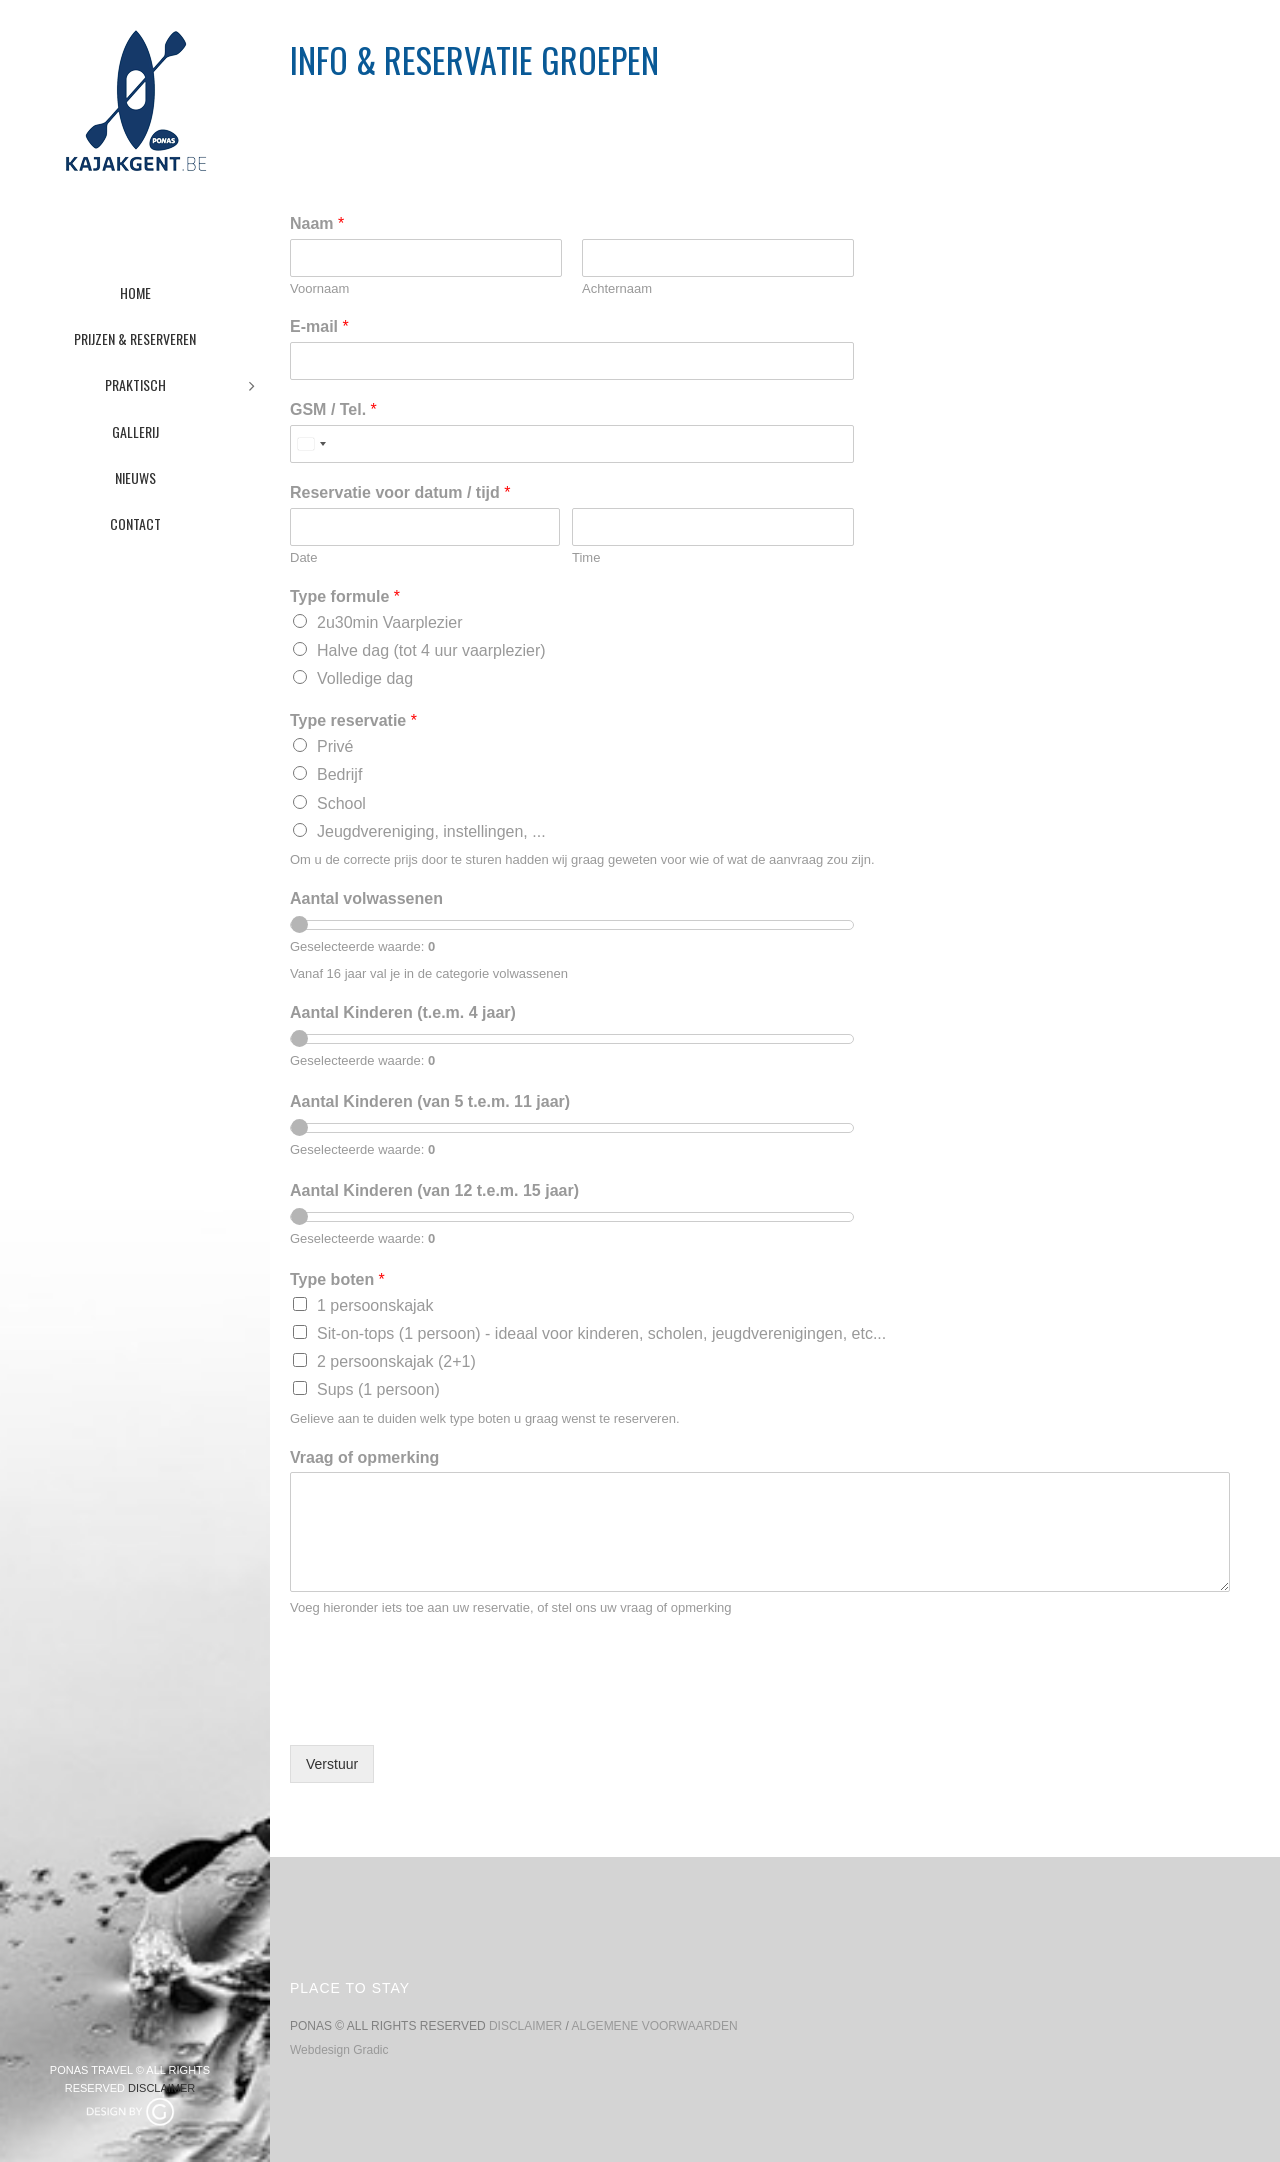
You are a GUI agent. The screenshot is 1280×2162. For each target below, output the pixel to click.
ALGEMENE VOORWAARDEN (655, 2026)
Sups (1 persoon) (378, 1389)
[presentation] (442, 1712)
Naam (317, 223)
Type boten (337, 1279)
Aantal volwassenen (366, 898)
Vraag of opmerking (364, 1457)
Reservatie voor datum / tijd (400, 492)
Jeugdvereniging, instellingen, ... (431, 831)
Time (586, 557)
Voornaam (319, 288)
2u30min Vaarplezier (390, 622)
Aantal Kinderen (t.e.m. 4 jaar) (403, 1012)
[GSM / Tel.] (572, 444)
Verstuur (332, 1764)
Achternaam (617, 288)
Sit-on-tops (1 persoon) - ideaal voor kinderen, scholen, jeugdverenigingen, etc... (601, 1333)
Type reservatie (353, 720)
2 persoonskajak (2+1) (396, 1361)
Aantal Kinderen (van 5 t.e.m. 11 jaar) (430, 1101)
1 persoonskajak (375, 1305)
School (341, 803)
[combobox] (311, 444)
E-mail (319, 326)
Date (303, 557)
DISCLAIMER (161, 2088)
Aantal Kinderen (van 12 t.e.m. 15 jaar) (434, 1190)
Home (1043, 111)
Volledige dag (365, 678)
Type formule (345, 596)
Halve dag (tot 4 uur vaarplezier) (431, 650)
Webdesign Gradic (339, 2050)
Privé (335, 746)
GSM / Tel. (333, 409)
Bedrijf (339, 774)
